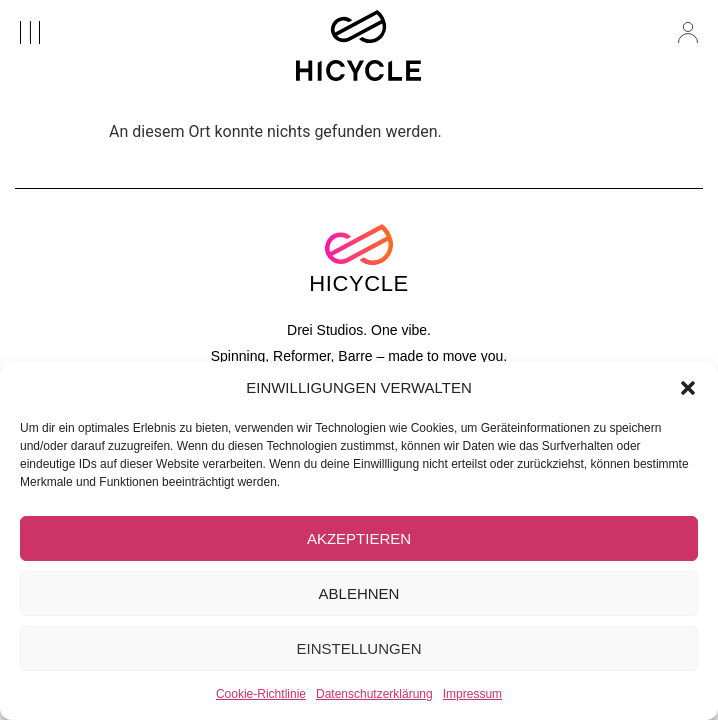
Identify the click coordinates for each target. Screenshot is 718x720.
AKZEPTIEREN (359, 538)
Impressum (472, 694)
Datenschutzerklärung (374, 694)
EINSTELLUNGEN (358, 648)
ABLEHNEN (359, 593)
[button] (688, 388)
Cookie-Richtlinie (261, 694)
